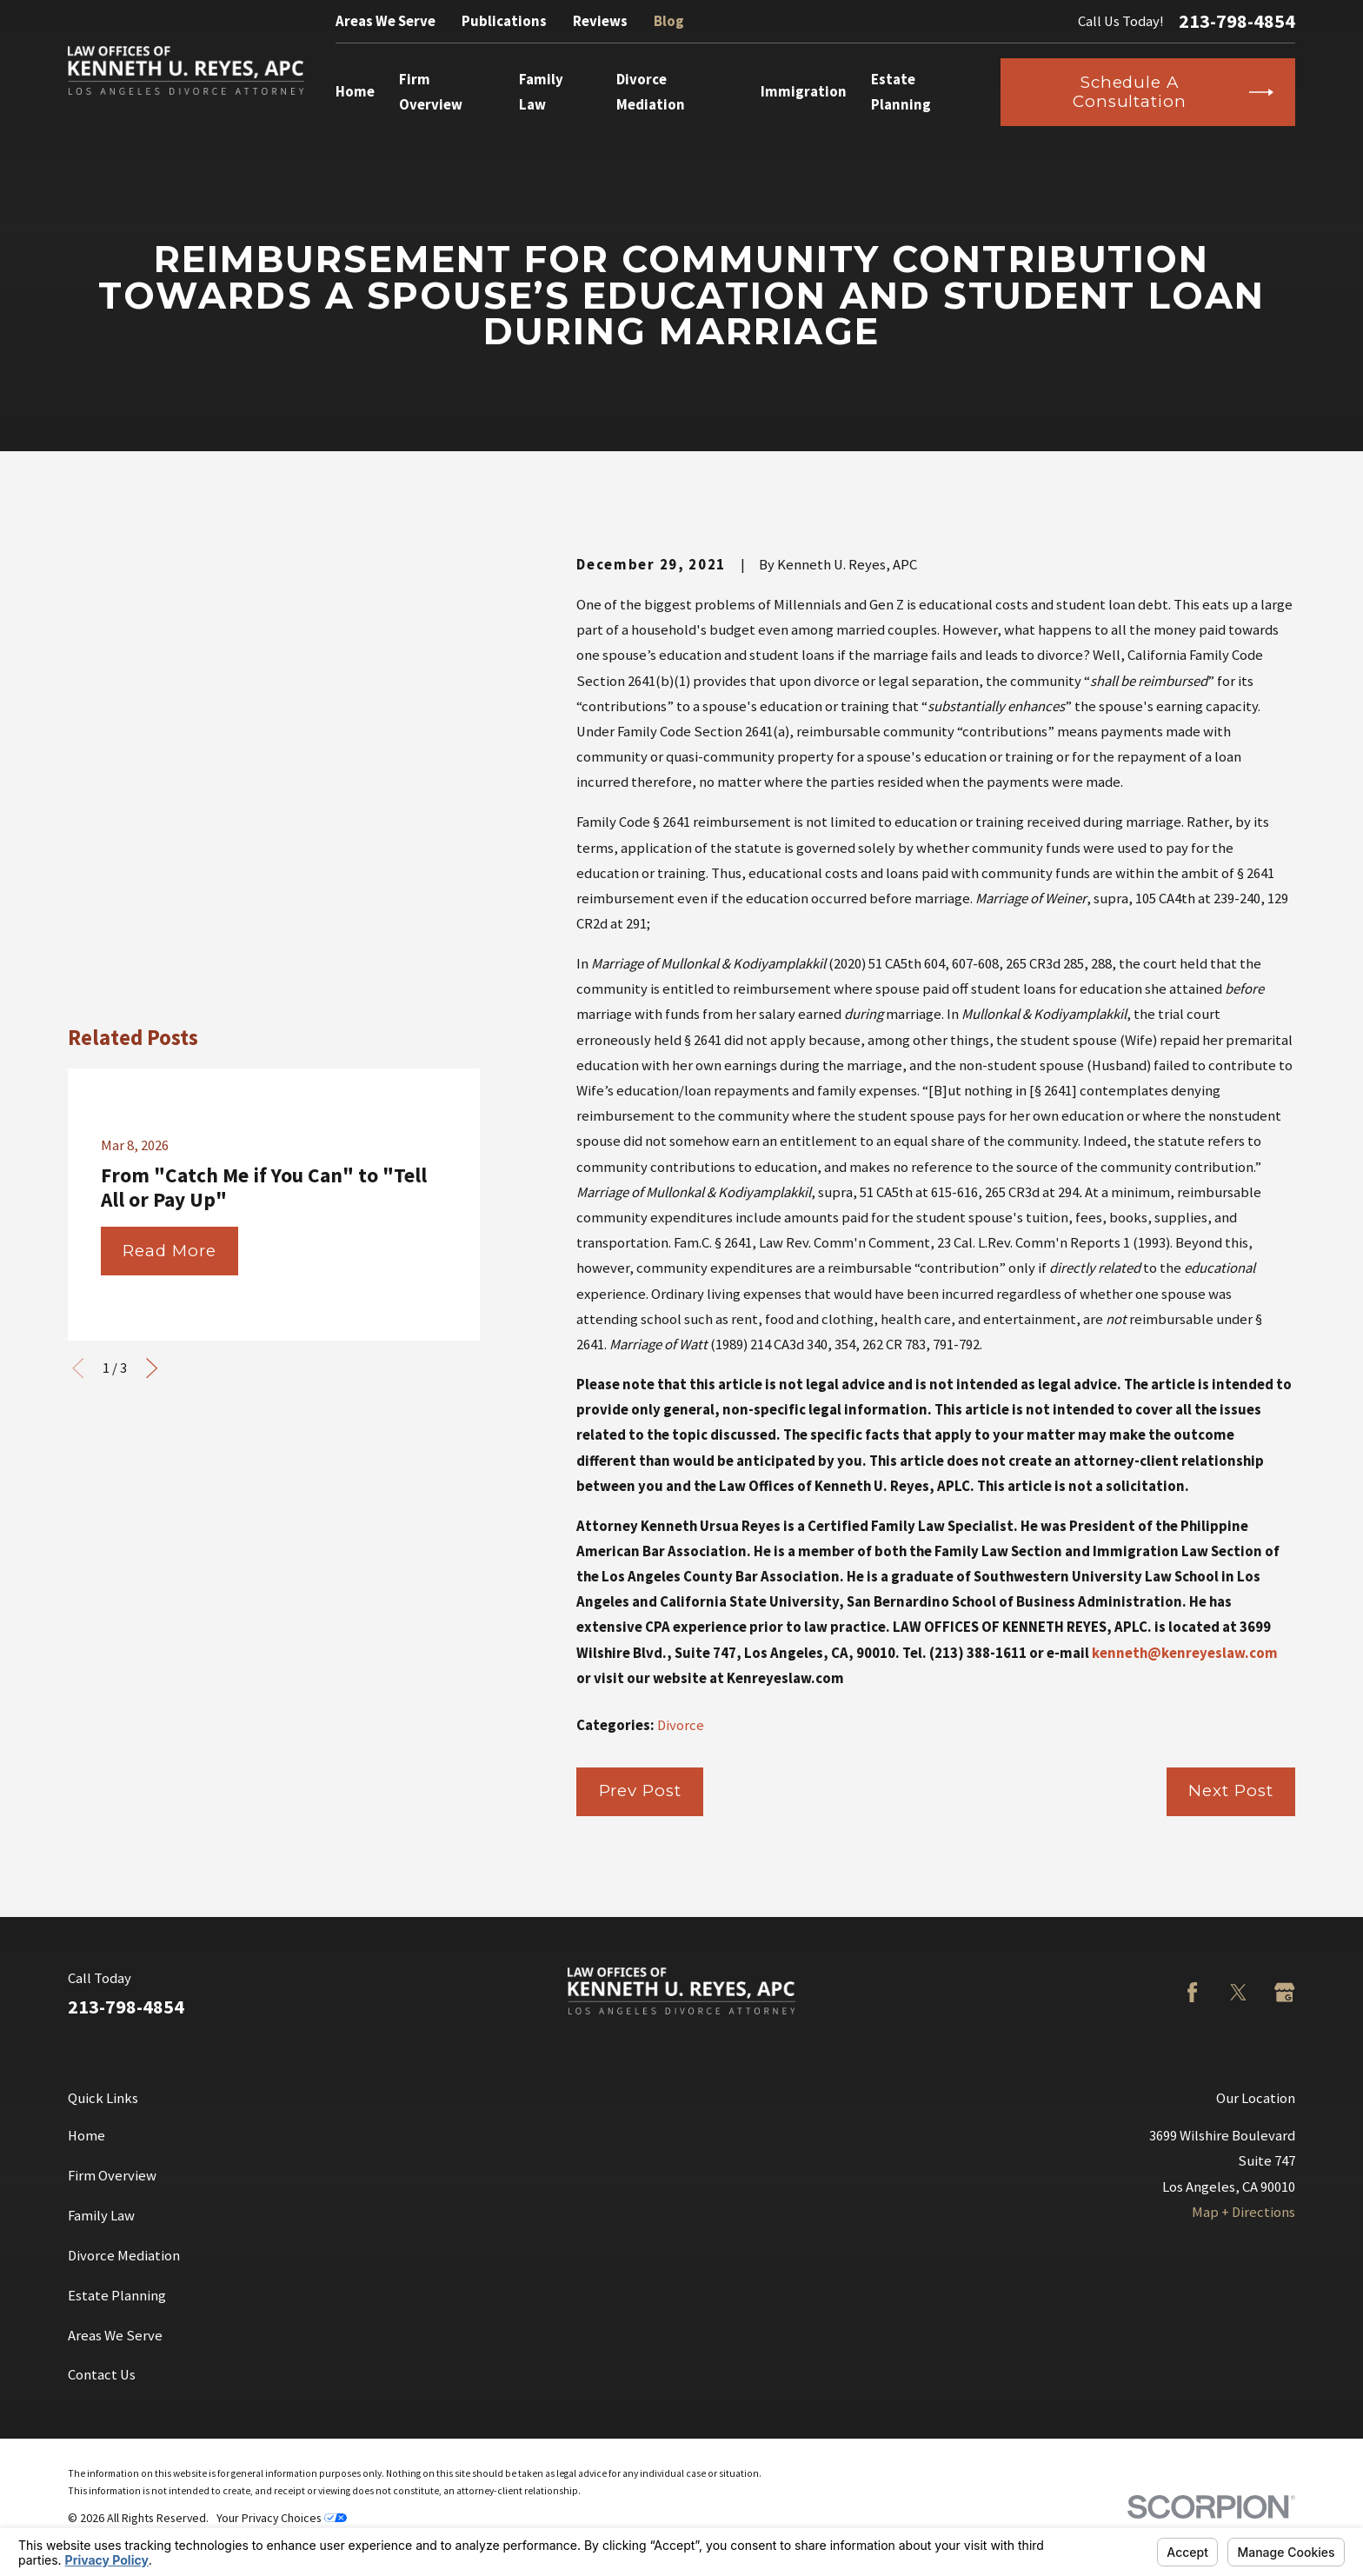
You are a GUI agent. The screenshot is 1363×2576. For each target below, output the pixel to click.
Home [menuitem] (355, 92)
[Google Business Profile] (1284, 1992)
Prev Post (640, 1791)
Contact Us (102, 2375)
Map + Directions (1243, 2212)
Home (86, 2136)
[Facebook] (1192, 1992)
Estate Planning (117, 2295)
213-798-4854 (1237, 20)
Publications (504, 21)
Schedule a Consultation (1173, 92)
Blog (669, 21)
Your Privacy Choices (281, 2518)
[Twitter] (1238, 1992)
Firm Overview (112, 2176)
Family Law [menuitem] (541, 92)
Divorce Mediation (124, 2256)
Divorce (680, 1725)
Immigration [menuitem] (804, 92)
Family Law (101, 2216)
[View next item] (152, 982)
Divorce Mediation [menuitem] (650, 92)
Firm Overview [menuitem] (430, 92)
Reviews (600, 21)
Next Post (1230, 1791)
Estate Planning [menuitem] (901, 92)
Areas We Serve (385, 21)
